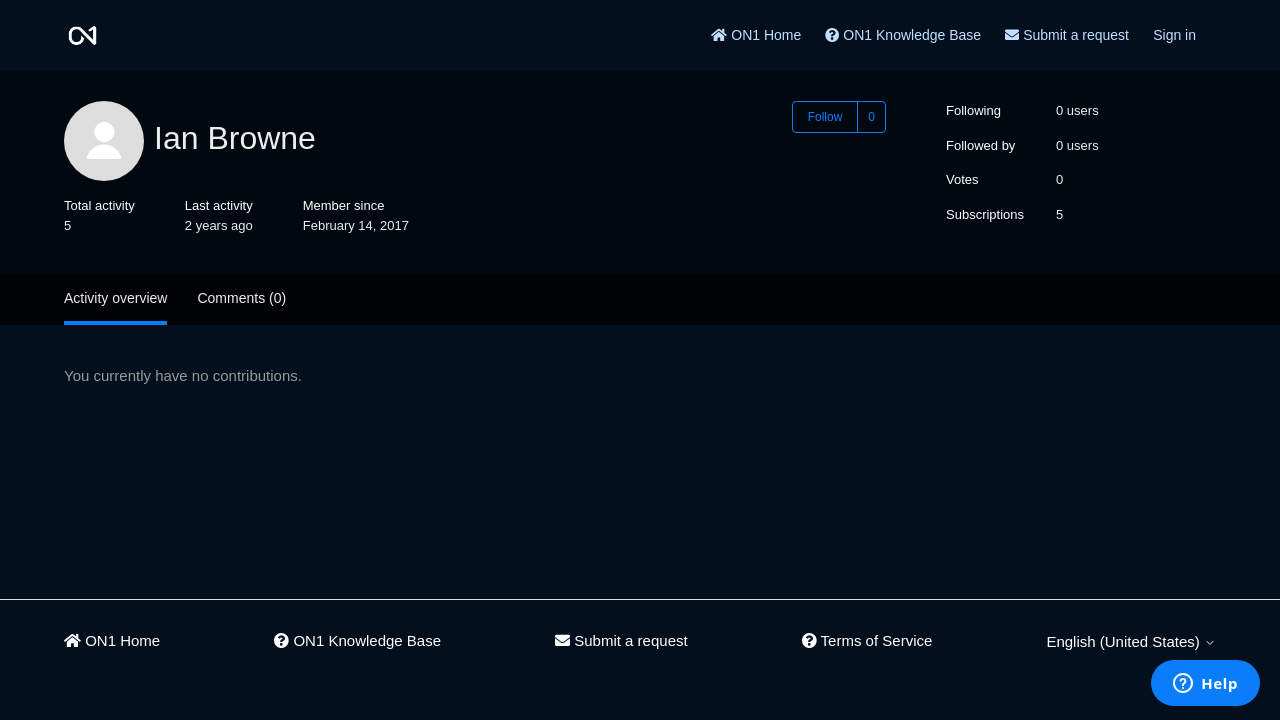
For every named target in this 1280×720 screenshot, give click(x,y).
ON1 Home (756, 35)
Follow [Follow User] (825, 117)
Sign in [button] (1174, 35)
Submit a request (1067, 35)
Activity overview (115, 298)
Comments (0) (241, 298)
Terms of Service (867, 640)
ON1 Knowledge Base (903, 35)
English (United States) (1131, 641)
